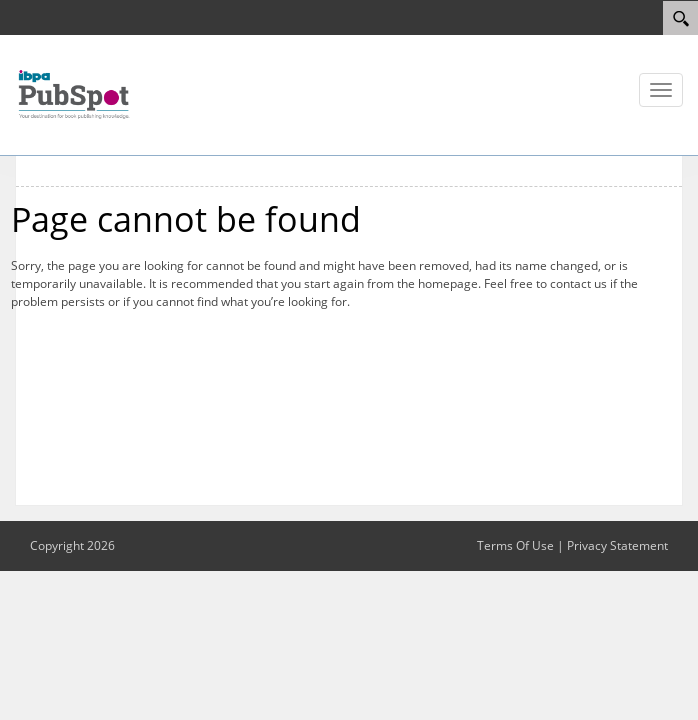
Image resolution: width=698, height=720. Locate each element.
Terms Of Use (515, 545)
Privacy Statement (617, 545)
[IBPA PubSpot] (75, 93)
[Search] (680, 18)
